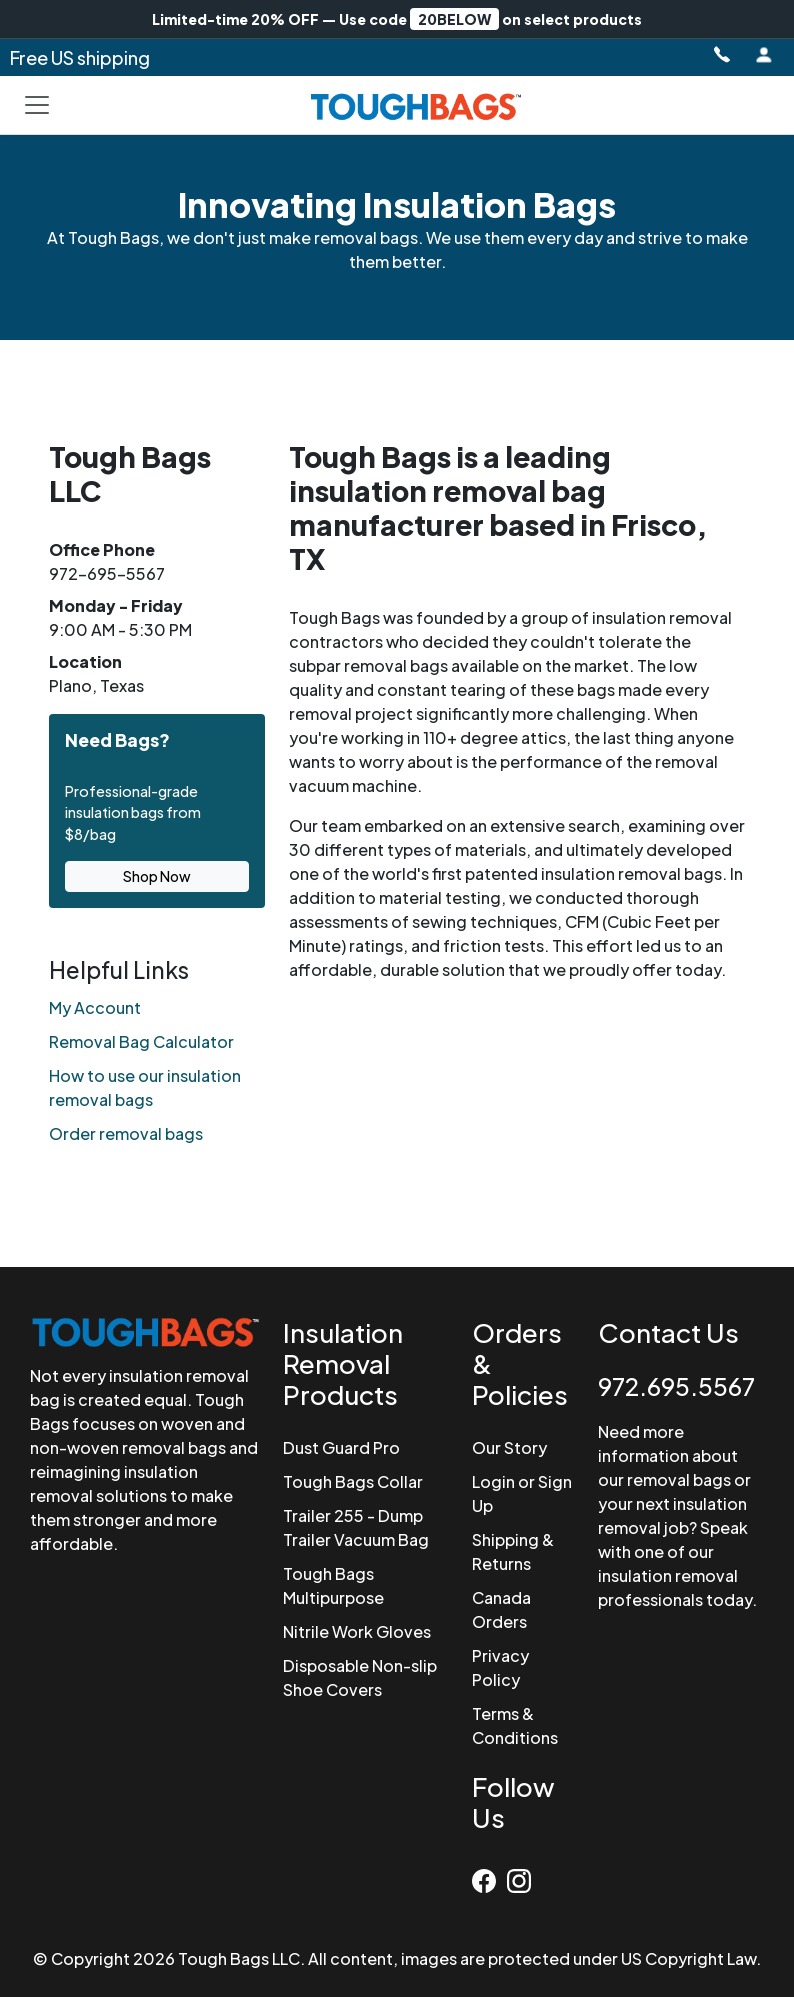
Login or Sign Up (522, 1493)
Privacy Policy (500, 1667)
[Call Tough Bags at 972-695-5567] (721, 55)
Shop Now (157, 876)
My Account (95, 1007)
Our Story (509, 1447)
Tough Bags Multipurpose (333, 1585)
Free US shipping (80, 57)
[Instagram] (521, 1877)
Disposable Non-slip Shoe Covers (360, 1677)
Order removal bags (126, 1133)
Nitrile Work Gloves (357, 1631)
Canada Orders (501, 1609)
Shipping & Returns (513, 1551)
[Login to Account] (764, 55)
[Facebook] (489, 1877)
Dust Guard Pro (341, 1447)
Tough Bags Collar (353, 1481)
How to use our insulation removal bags (145, 1087)
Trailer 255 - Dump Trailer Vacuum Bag (356, 1527)
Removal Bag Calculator (141, 1041)
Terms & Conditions (515, 1725)
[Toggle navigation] (37, 105)
